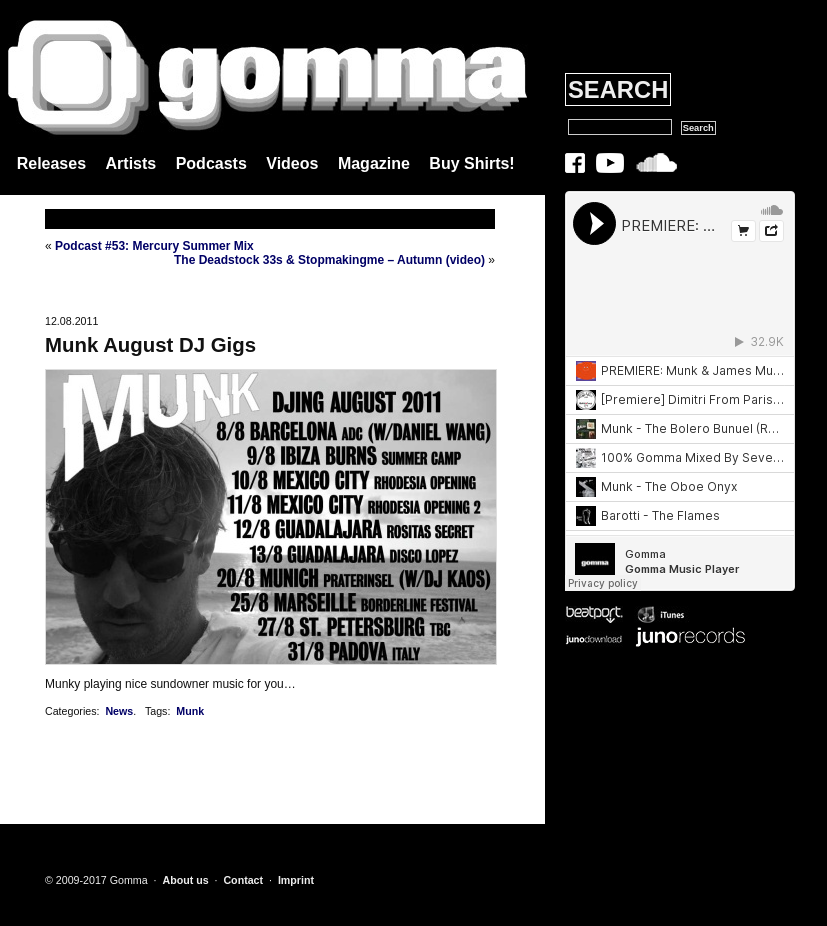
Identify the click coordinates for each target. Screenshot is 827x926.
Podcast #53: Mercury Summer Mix (154, 246)
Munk (190, 711)
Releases (51, 163)
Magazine (374, 163)
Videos (292, 163)
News (119, 711)
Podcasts (211, 163)
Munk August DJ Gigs (150, 345)
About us (185, 880)
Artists (131, 163)
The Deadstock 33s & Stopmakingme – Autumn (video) (329, 260)
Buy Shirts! (471, 163)
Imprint (296, 880)
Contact (243, 880)
